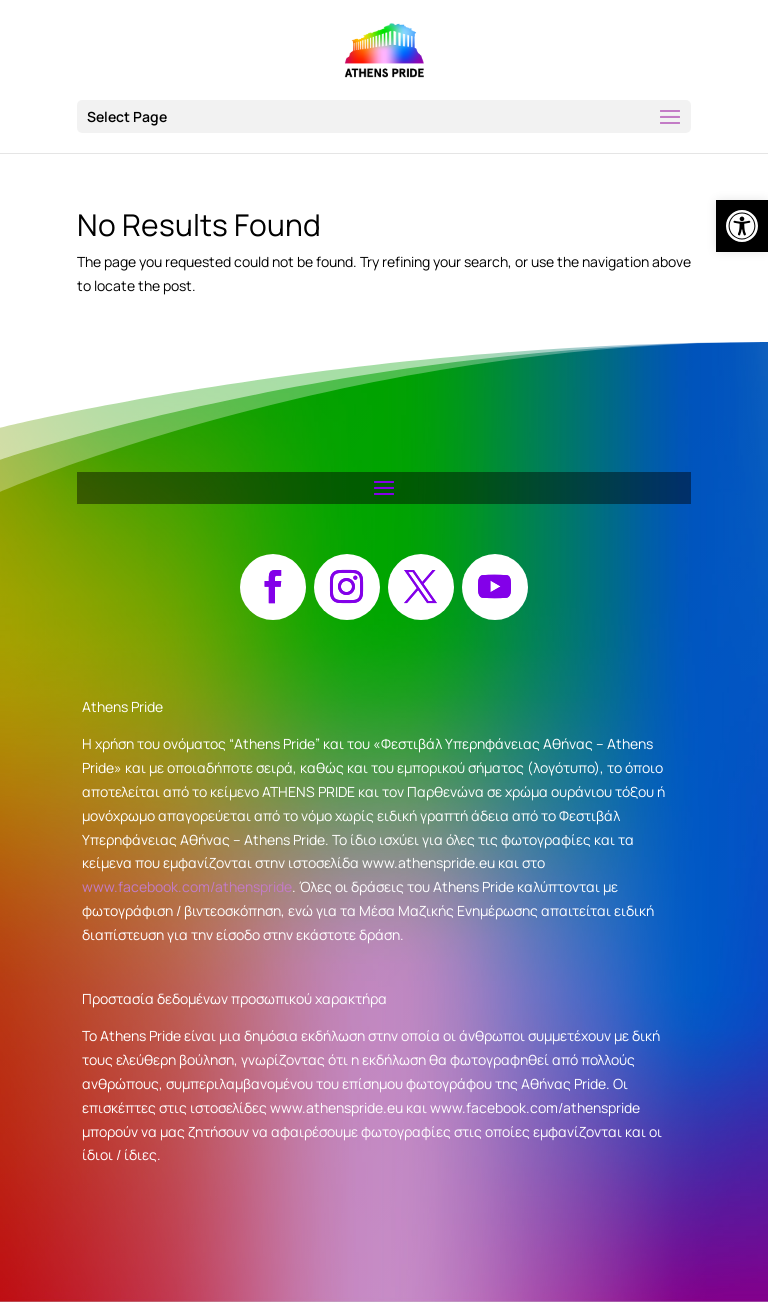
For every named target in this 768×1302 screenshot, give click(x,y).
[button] (384, 116)
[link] (742, 226)
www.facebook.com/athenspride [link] (187, 886)
